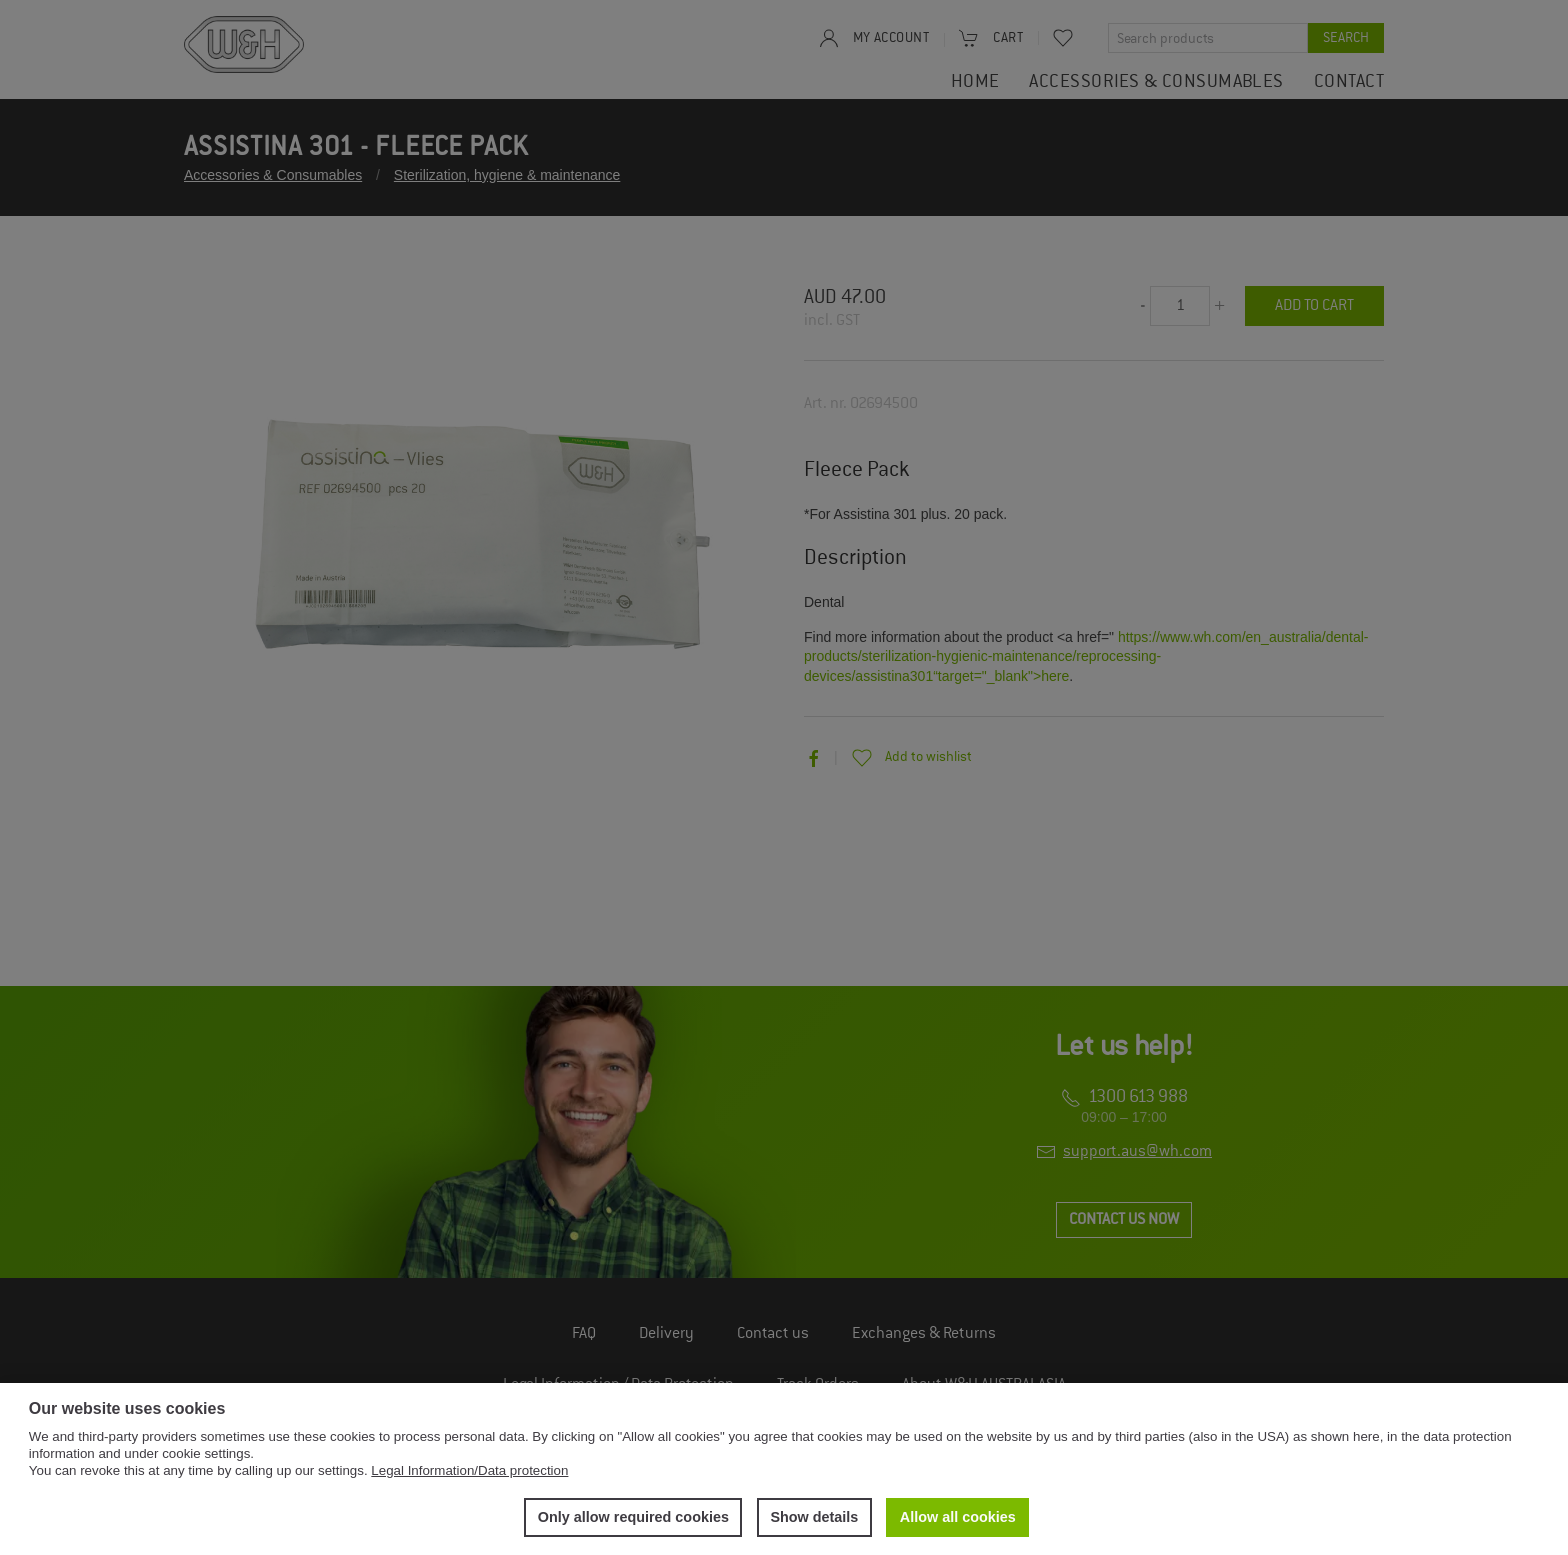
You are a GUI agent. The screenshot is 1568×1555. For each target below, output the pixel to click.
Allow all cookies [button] (958, 1517)
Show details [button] (814, 1517)
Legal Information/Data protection (469, 1470)
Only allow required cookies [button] (633, 1517)
